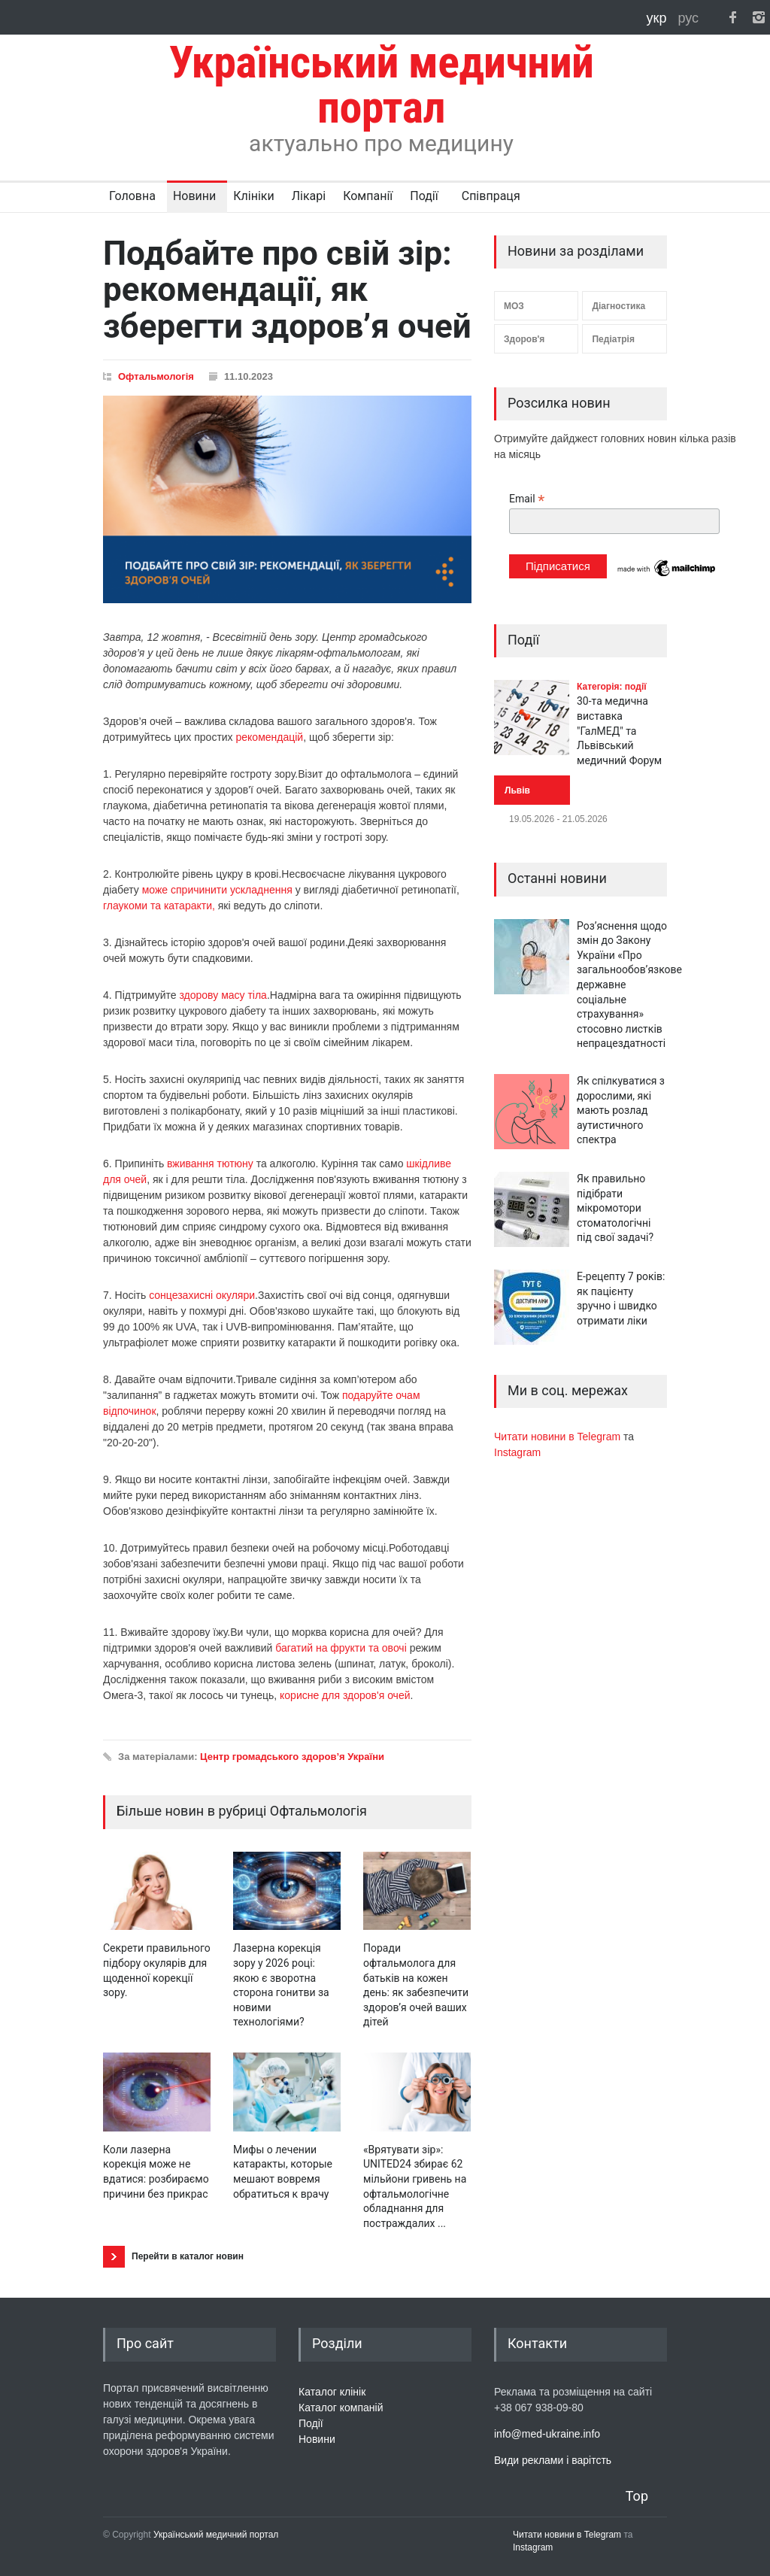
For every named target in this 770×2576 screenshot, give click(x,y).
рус (688, 18)
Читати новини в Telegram (558, 1437)
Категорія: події (612, 686)
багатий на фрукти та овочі (341, 1648)
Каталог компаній (341, 2408)
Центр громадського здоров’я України (292, 1756)
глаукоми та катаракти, (159, 906)
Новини (194, 196)
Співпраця (491, 196)
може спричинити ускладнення (217, 890)
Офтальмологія (156, 376)
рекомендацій (270, 737)
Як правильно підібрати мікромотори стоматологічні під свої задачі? (615, 1208)
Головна (132, 196)
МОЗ (514, 306)
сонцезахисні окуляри (202, 1295)
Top (637, 2496)
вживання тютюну (210, 1164)
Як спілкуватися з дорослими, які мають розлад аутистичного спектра (621, 1110)
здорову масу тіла (222, 995)
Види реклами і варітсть (552, 2460)
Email (526, 499)
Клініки (253, 196)
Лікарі (309, 196)
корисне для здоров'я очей (345, 1695)
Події (424, 196)
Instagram (517, 1452)
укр (659, 18)
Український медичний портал (216, 2534)
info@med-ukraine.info (547, 2434)
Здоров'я (524, 339)
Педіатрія (613, 339)
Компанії (368, 196)
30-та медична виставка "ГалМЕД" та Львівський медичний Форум (619, 730)
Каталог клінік (332, 2392)
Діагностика (618, 306)
